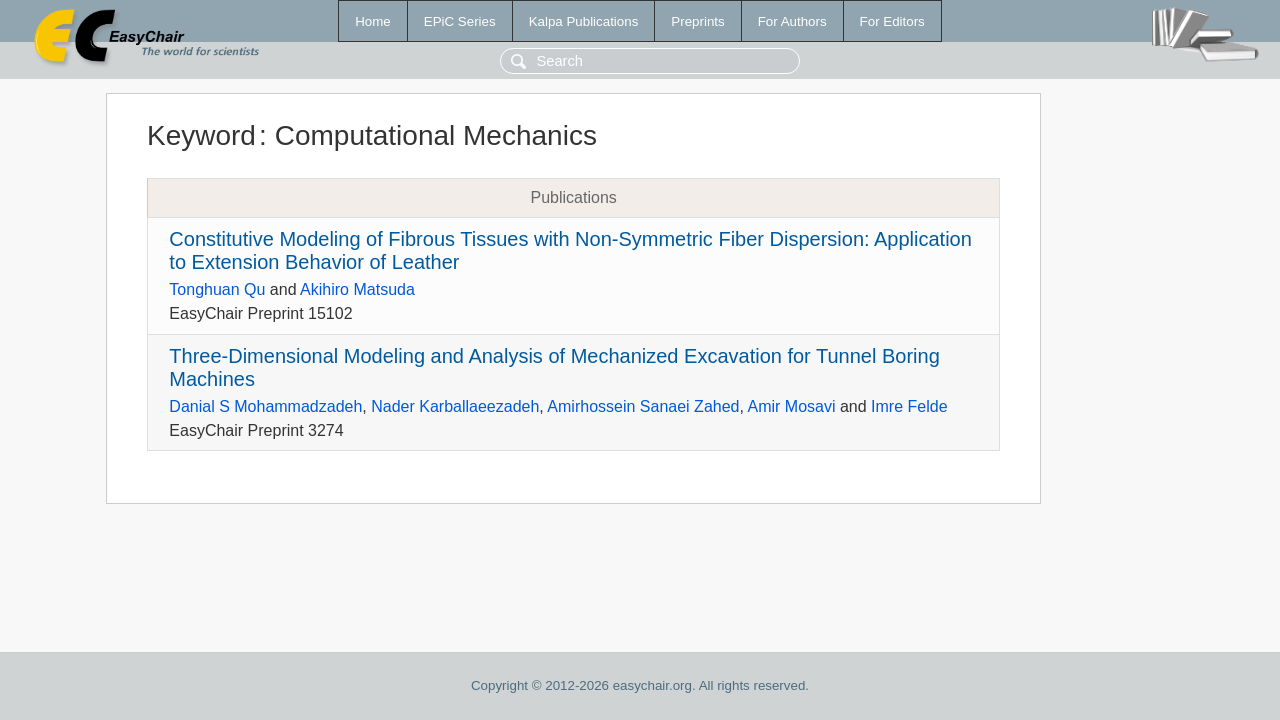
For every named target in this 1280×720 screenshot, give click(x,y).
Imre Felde (909, 406)
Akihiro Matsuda (357, 289)
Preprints (697, 21)
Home (373, 21)
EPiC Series (460, 21)
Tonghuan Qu (217, 289)
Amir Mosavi (791, 406)
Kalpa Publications (584, 21)
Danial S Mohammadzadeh (265, 406)
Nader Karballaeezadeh (455, 406)
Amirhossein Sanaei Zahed (643, 406)
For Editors (892, 21)
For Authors (792, 21)
